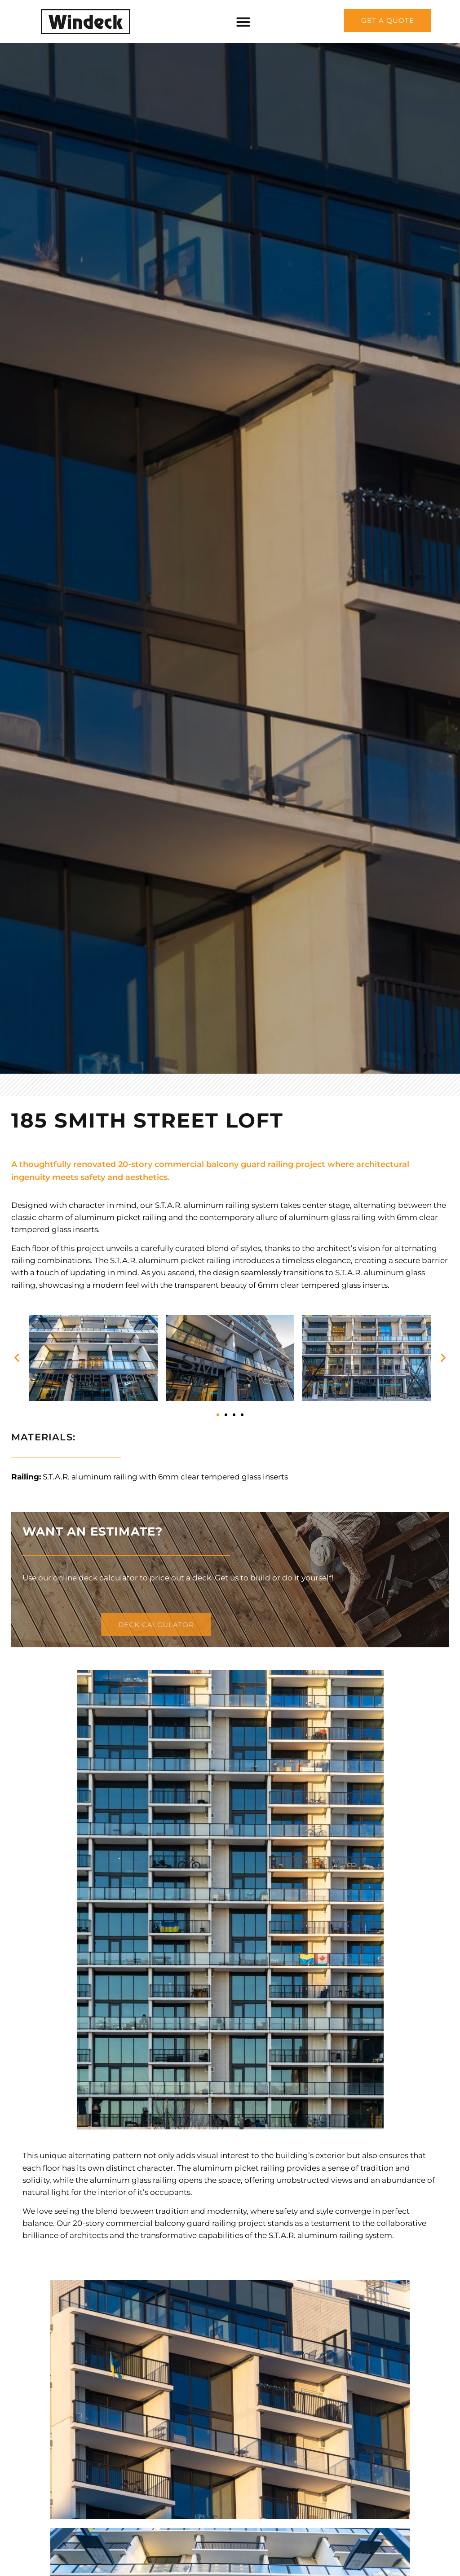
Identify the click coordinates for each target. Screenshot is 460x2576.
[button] (16, 1357)
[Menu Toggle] (243, 21)
